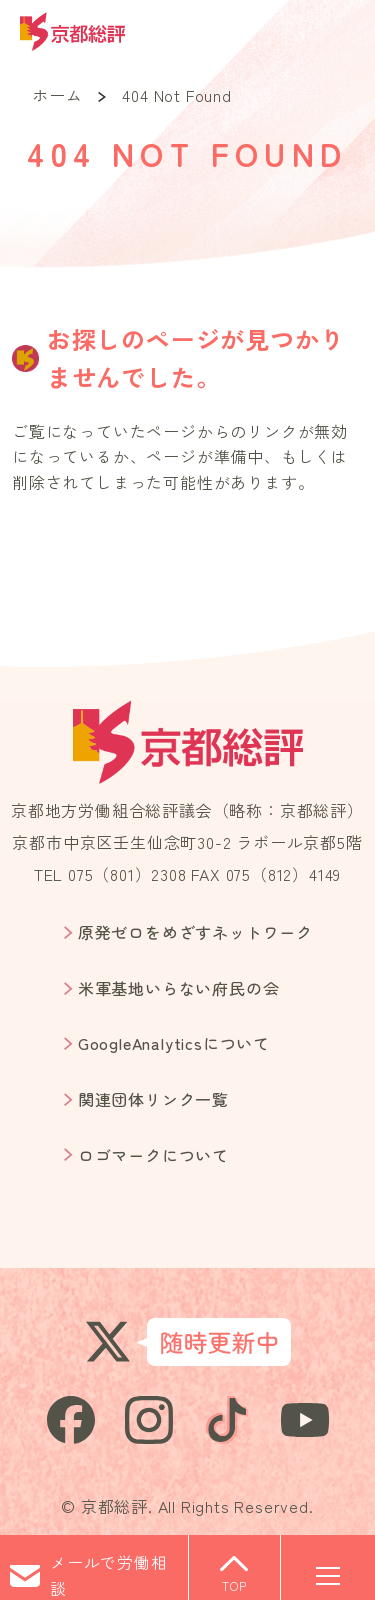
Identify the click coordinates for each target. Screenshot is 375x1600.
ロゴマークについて (153, 1155)
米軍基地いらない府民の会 (179, 988)
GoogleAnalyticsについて (174, 1043)
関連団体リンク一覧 (153, 1099)
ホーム (57, 95)
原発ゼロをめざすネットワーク (195, 932)
